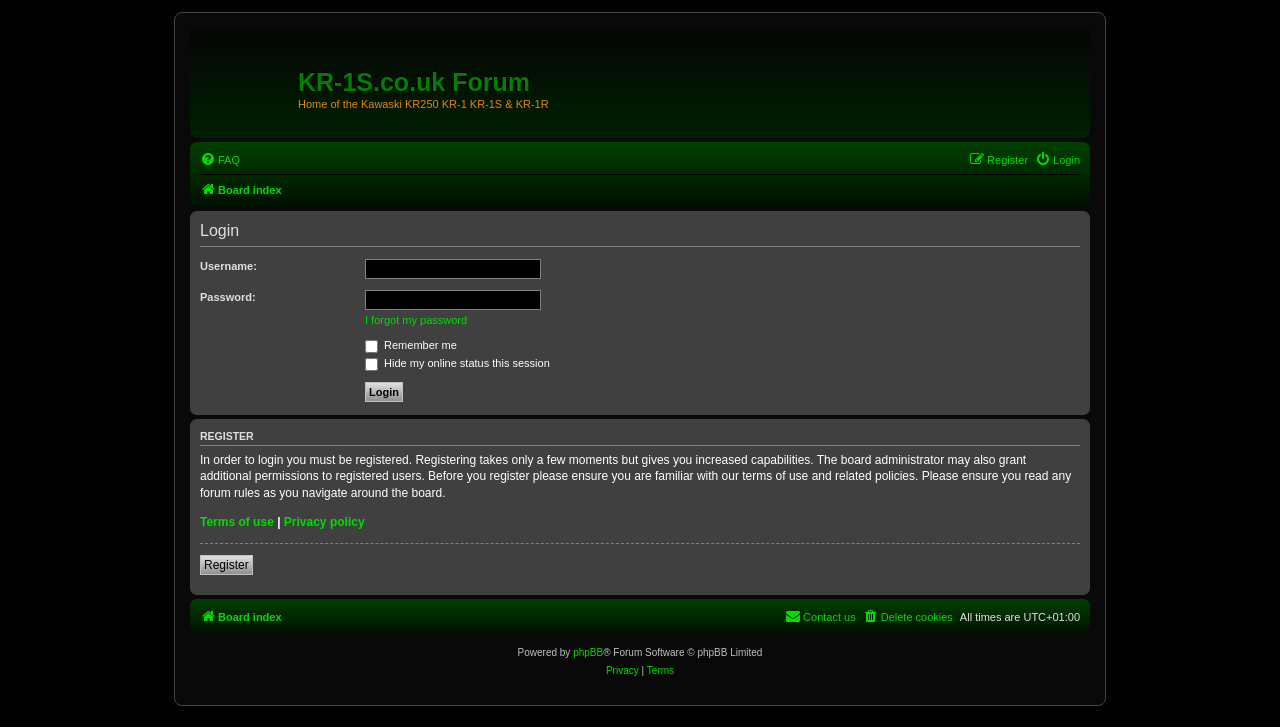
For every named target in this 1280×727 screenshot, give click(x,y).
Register (226, 565)
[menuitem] (220, 160)
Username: (228, 266)
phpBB (588, 652)
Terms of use (237, 522)
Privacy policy (324, 522)
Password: (228, 297)
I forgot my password (416, 320)
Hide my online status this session (457, 363)
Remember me (411, 345)
